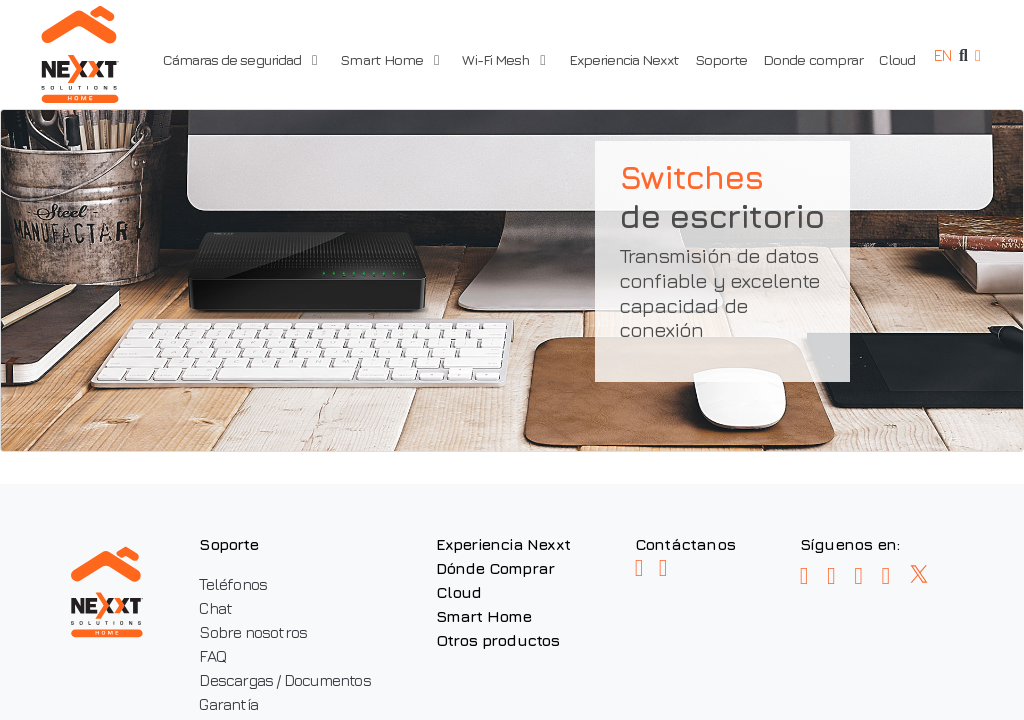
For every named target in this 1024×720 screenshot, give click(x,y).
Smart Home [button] (392, 59)
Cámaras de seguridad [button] (249, 59)
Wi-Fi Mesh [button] (498, 59)
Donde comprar (808, 59)
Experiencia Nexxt (619, 59)
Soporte (716, 59)
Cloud (892, 59)
